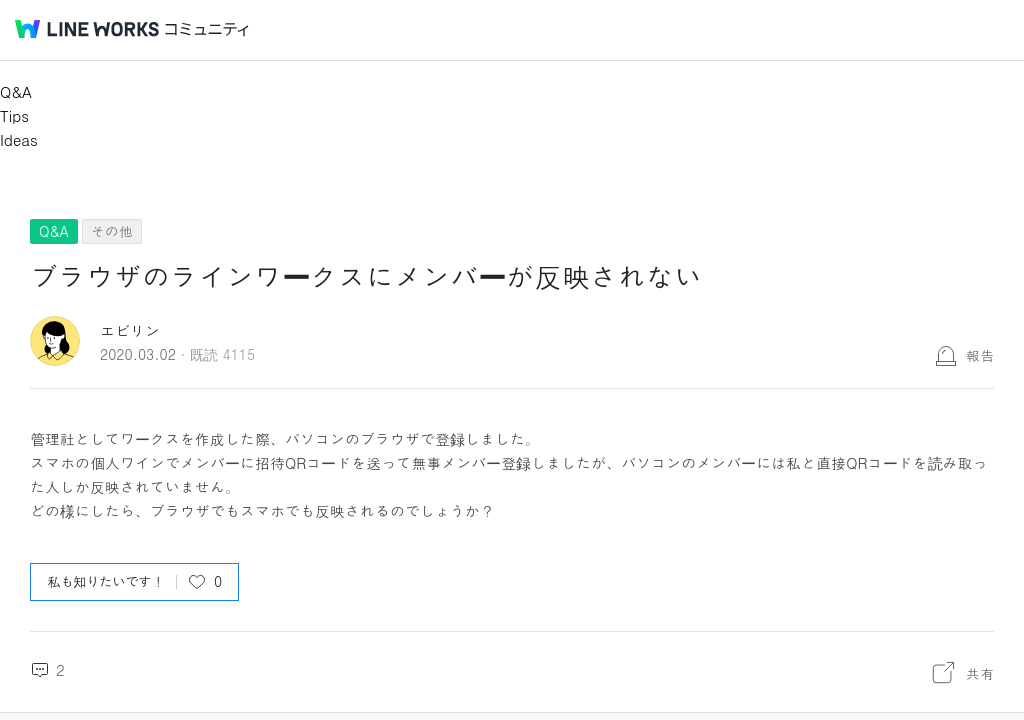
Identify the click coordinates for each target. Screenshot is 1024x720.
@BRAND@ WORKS (87, 29)
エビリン (130, 330)
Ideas (19, 139)
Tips (14, 115)
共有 (980, 673)
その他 (112, 231)
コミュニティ (207, 29)
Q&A (16, 91)
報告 (980, 355)
